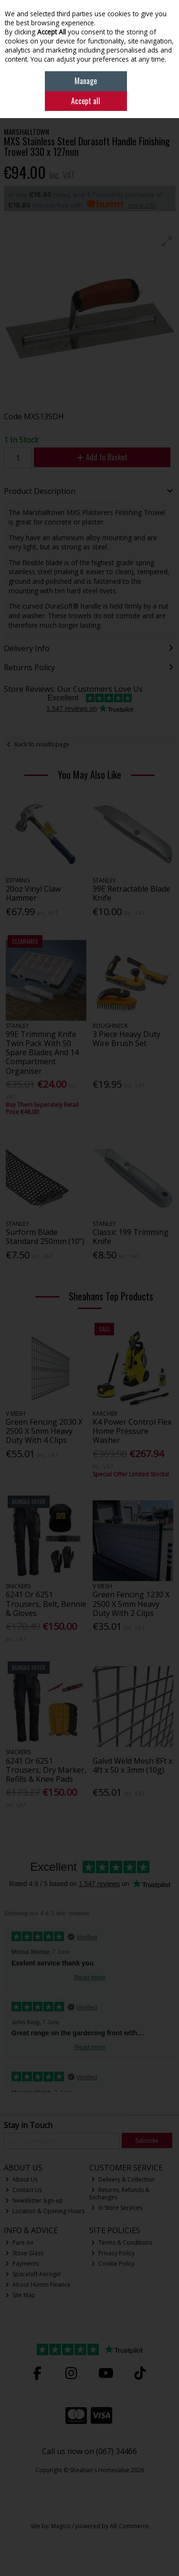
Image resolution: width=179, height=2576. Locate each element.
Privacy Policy (113, 2253)
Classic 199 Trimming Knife (130, 1236)
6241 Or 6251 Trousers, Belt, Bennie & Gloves (46, 1603)
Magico (61, 2526)
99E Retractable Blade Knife (131, 893)
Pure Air (19, 2242)
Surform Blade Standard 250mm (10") (45, 1236)
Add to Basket (102, 457)
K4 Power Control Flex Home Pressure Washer (132, 1431)
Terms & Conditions (121, 2242)
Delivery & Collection (123, 2179)
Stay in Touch (28, 2125)
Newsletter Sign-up (34, 2200)
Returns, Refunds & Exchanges (119, 2193)
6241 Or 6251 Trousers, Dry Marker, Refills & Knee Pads (46, 1770)
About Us (21, 2179)
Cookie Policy (113, 2263)
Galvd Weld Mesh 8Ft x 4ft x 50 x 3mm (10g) (132, 1765)
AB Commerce (129, 2526)
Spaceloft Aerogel (33, 2274)
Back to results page (41, 744)
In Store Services (116, 2208)
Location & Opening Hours (44, 2211)
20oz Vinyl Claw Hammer (33, 893)
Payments (22, 2263)
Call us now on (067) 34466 (89, 2451)
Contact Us (23, 2190)
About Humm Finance (38, 2285)
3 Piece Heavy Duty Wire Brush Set (126, 1038)
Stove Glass (24, 2253)
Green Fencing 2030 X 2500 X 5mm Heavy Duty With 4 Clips (44, 1431)
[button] (167, 241)
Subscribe (146, 2140)
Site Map (20, 2295)
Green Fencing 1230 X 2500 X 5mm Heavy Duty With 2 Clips (131, 1603)
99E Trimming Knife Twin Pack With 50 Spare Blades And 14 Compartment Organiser (42, 1052)
